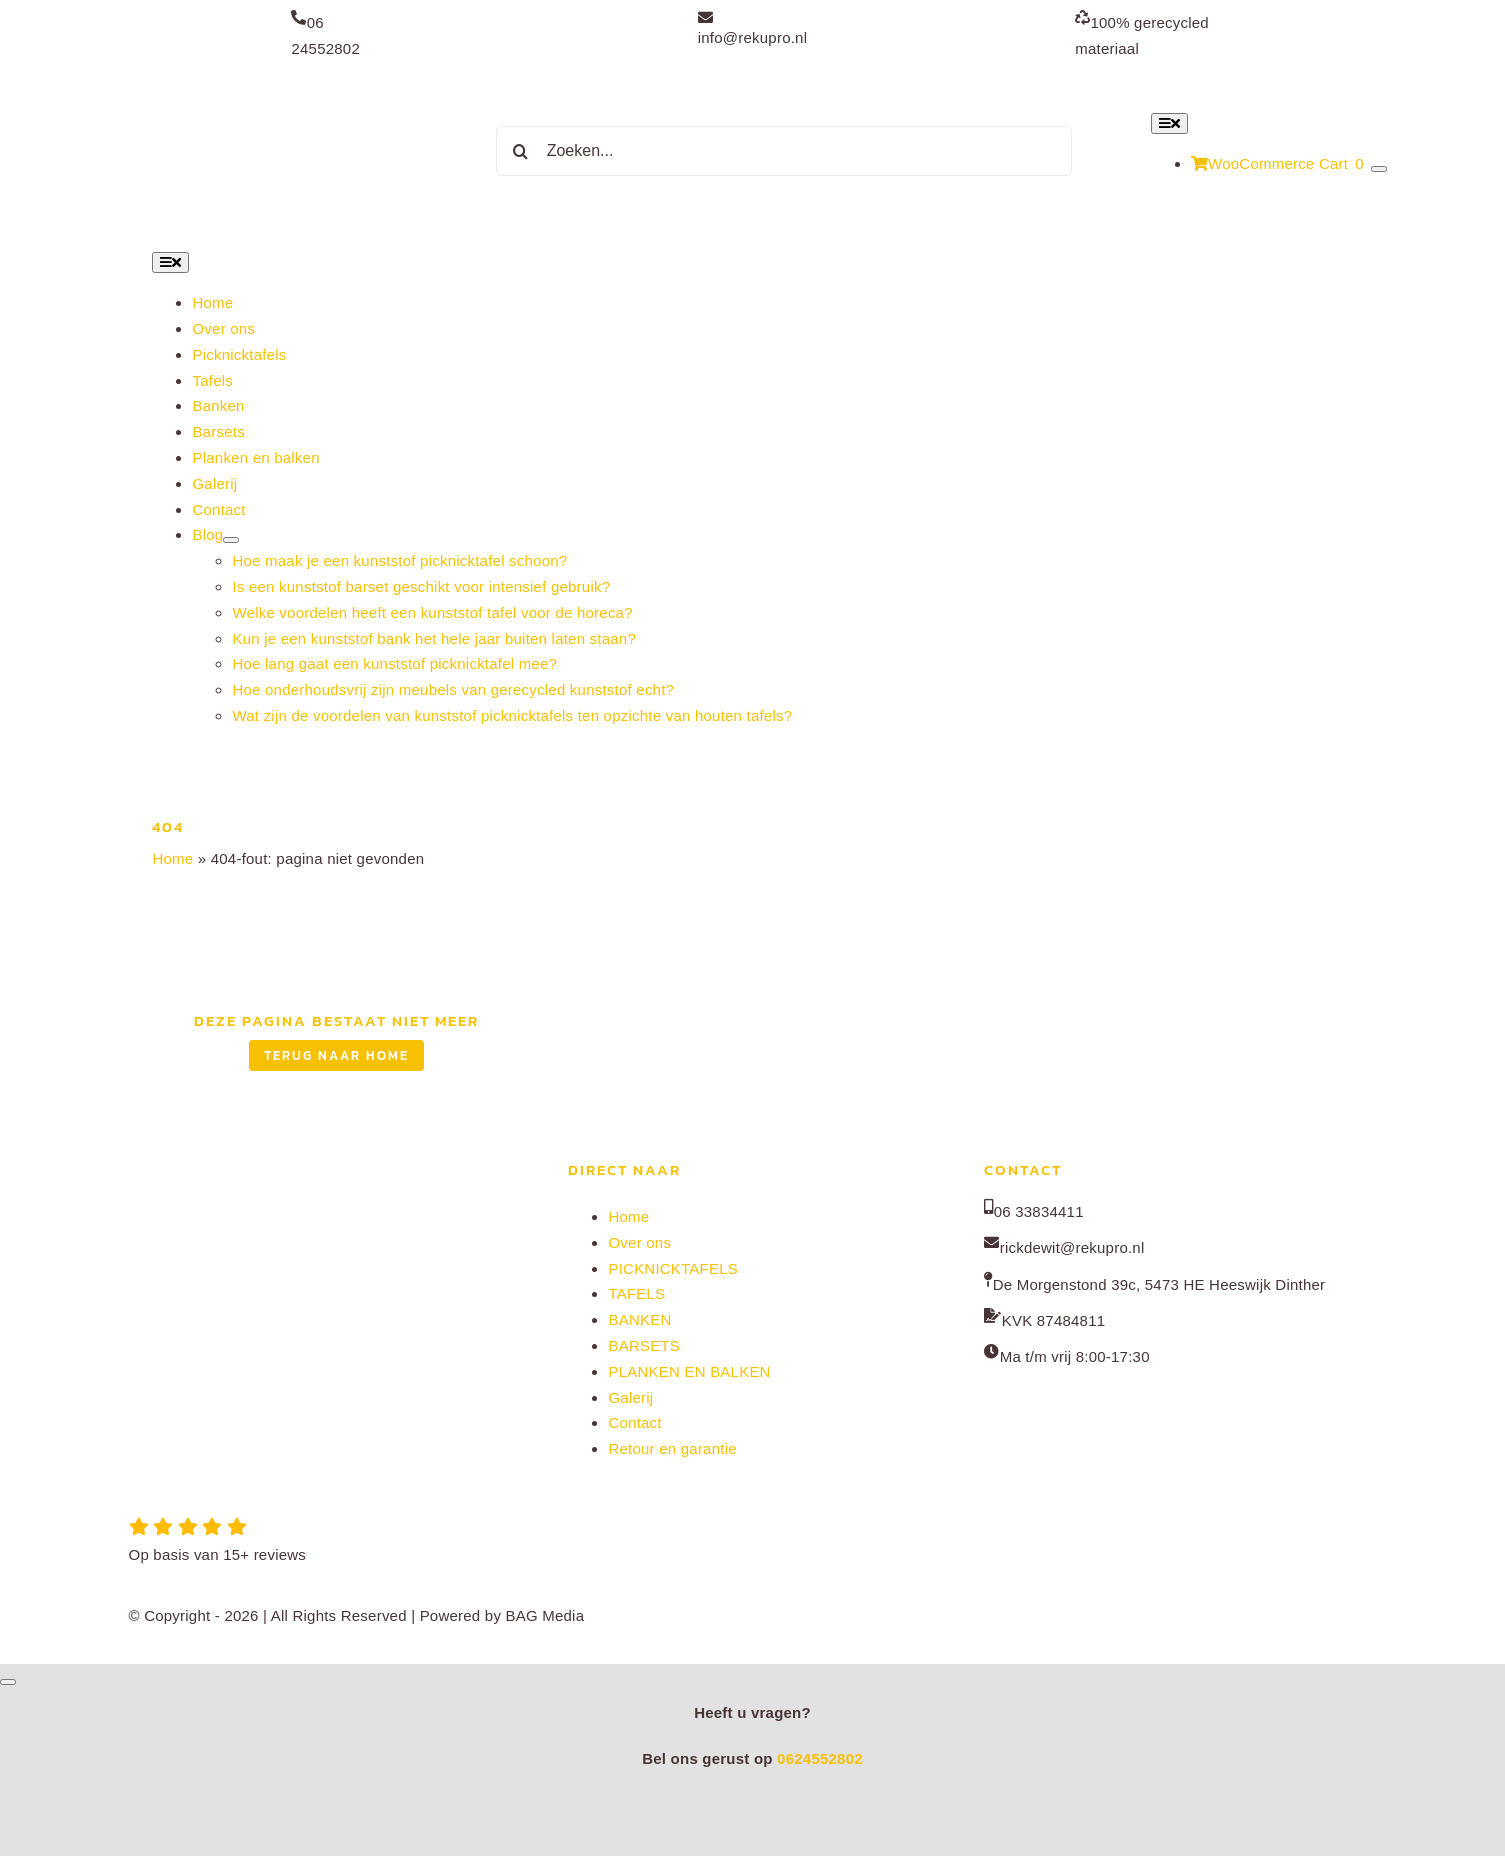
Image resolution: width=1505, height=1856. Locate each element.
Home (172, 858)
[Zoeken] (521, 151)
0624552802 (820, 1758)
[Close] (8, 1682)
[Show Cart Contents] (1379, 169)
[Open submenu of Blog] (231, 540)
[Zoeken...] (784, 151)
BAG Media (545, 1615)
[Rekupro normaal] (284, 84)
